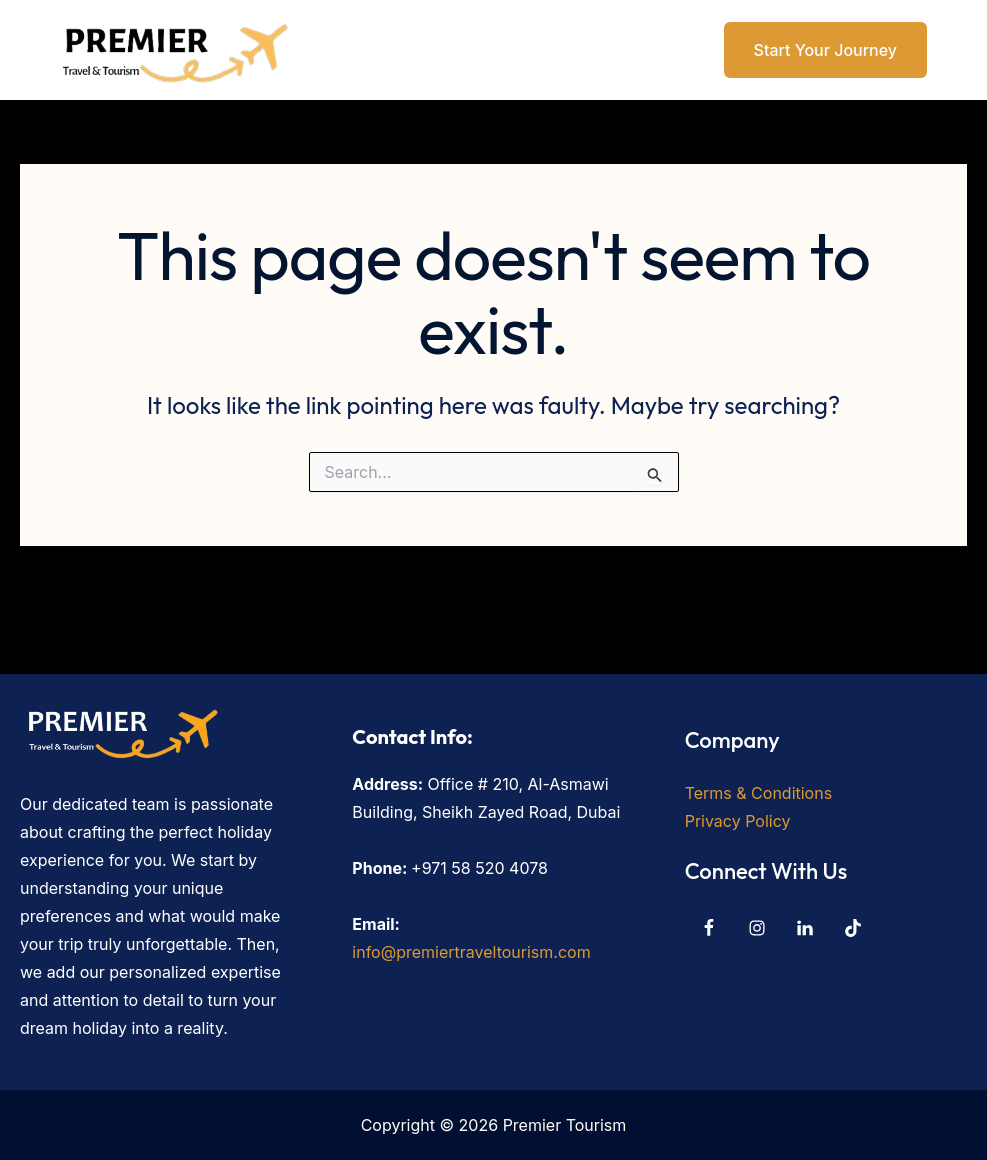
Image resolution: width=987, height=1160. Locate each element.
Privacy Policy (738, 821)
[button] (813, 50)
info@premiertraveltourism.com (471, 952)
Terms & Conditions (758, 793)
